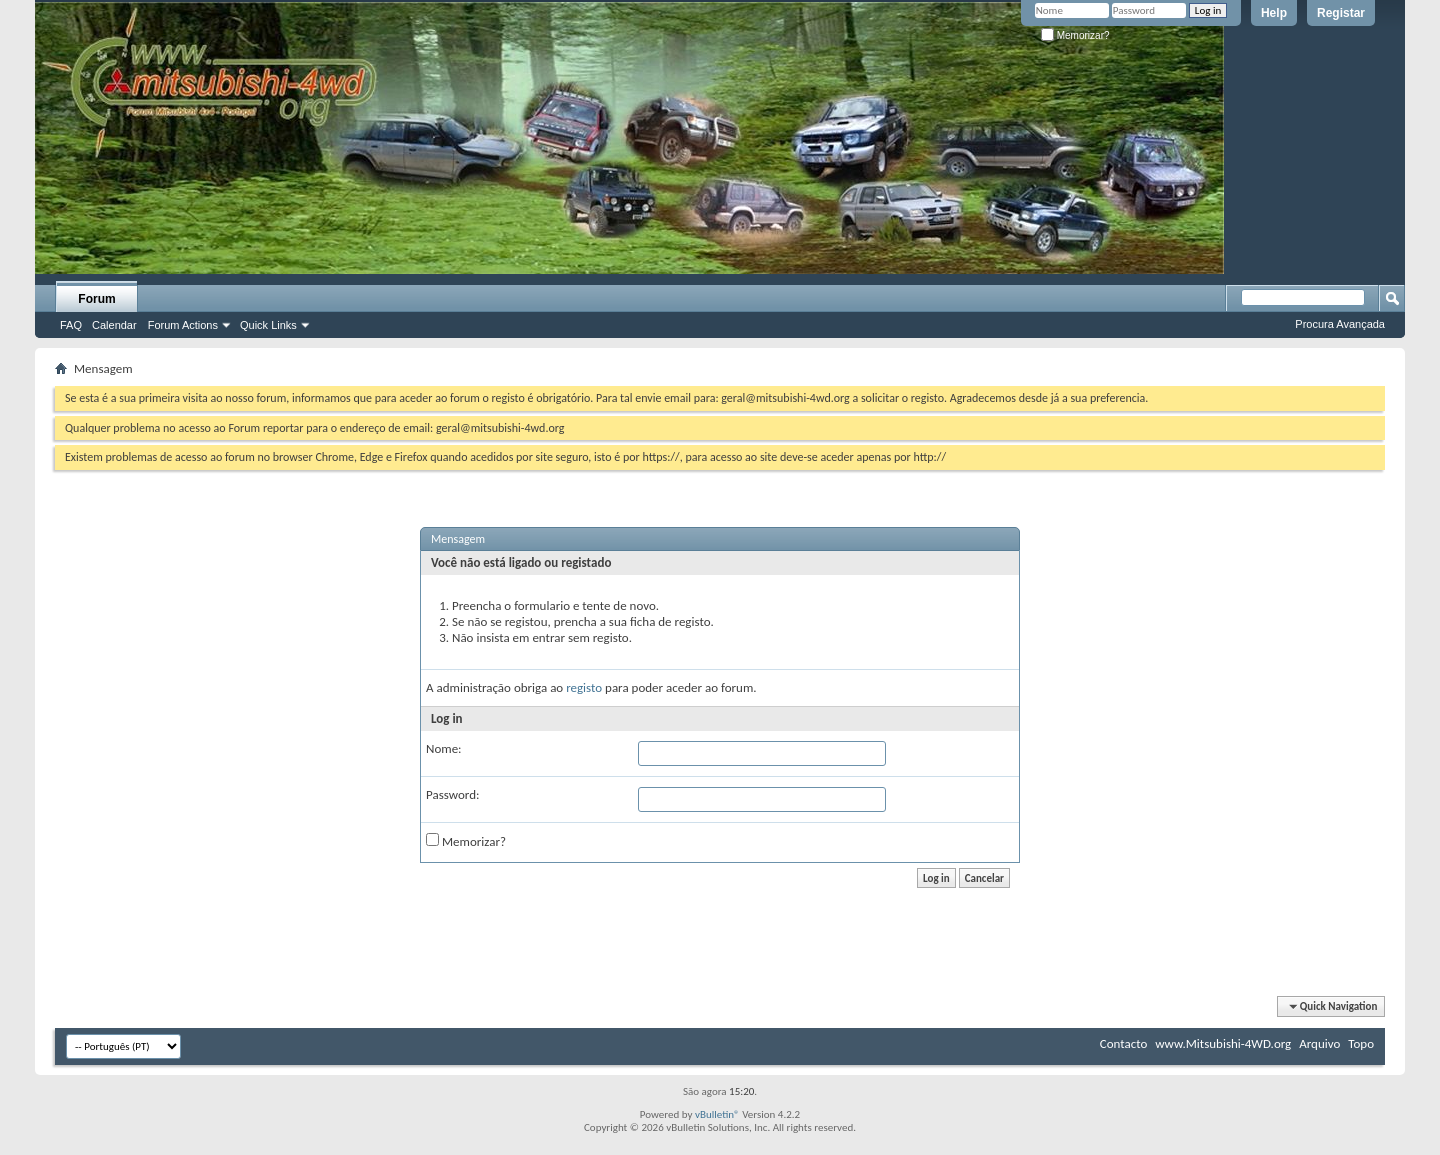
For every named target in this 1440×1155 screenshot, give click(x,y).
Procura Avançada (1340, 324)
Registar (1341, 13)
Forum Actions (183, 325)
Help (1274, 13)
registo (584, 687)
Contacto (1124, 1043)
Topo (1361, 1043)
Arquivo (1319, 1043)
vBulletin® (717, 1114)
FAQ (71, 325)
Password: (452, 794)
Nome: (444, 748)
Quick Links (268, 325)
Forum (96, 299)
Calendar (114, 325)
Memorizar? (1075, 35)
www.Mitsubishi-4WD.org (1223, 1043)
